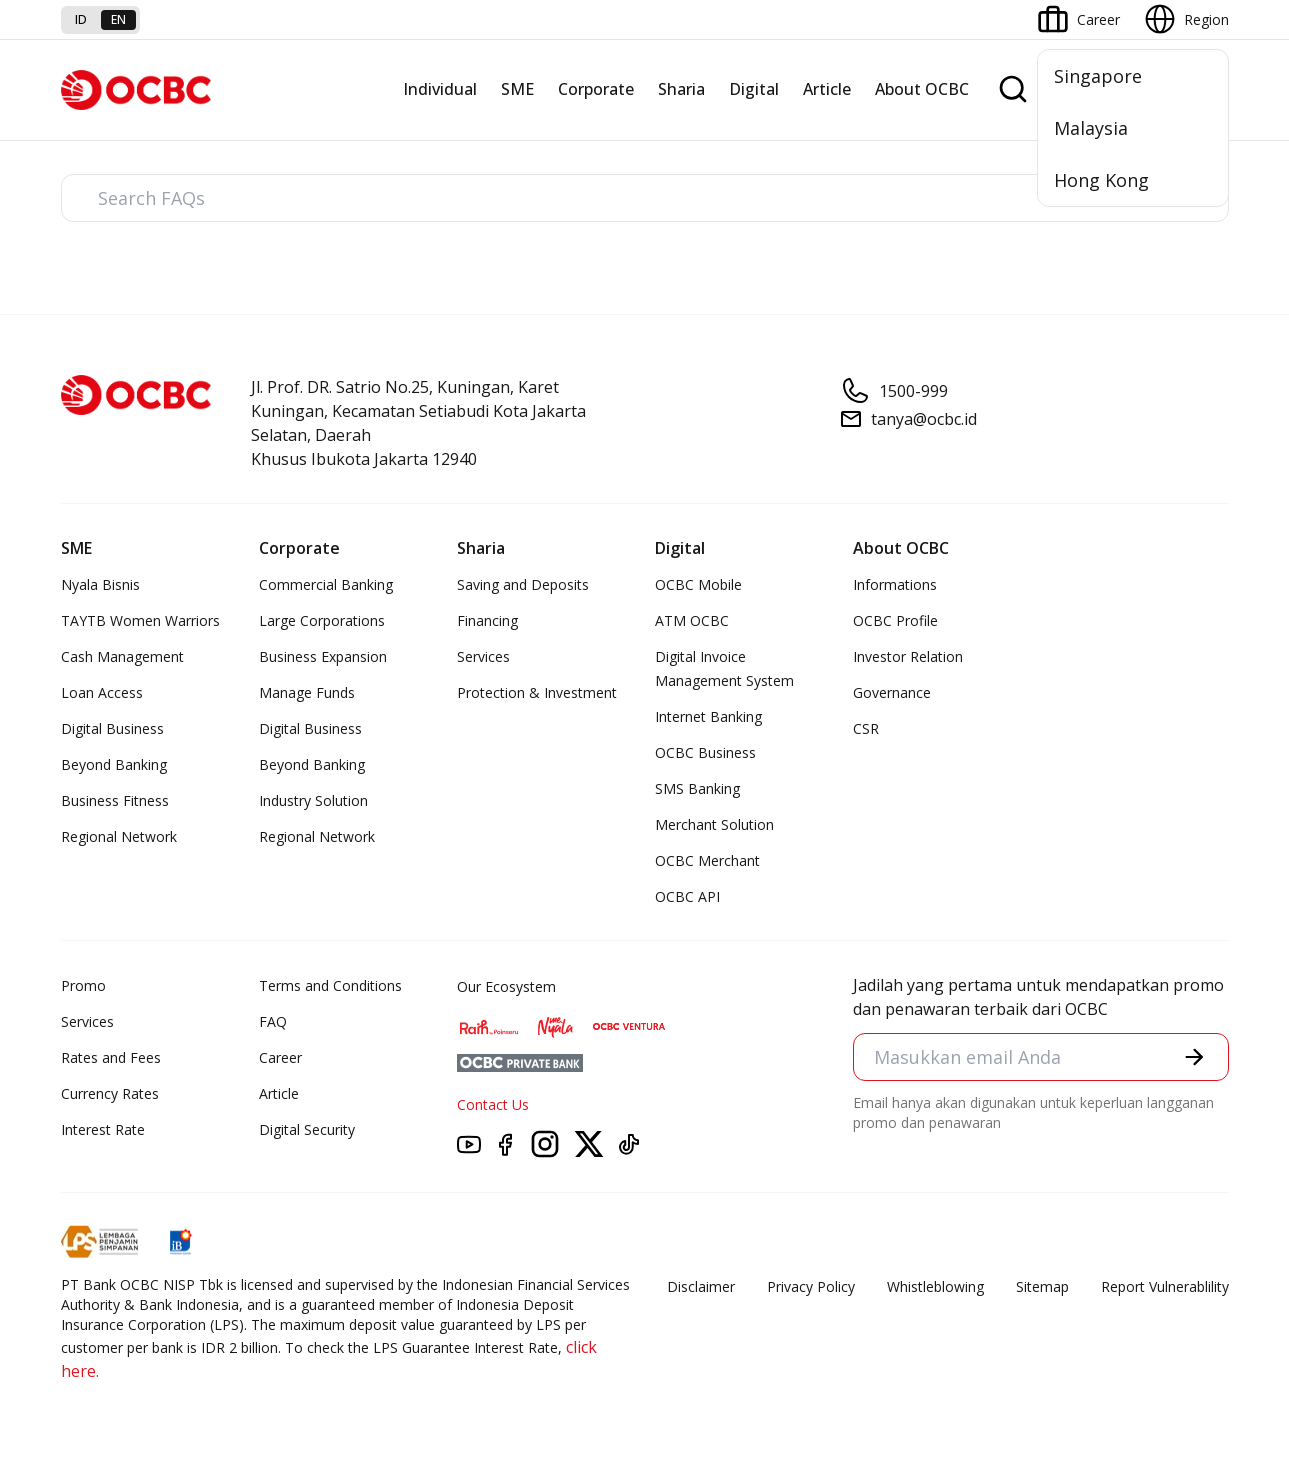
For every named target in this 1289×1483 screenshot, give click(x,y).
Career (280, 1057)
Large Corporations (322, 620)
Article (827, 89)
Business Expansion (323, 656)
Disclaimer (701, 1286)
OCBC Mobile (698, 584)
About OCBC (922, 89)
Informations (895, 584)
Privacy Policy (811, 1286)
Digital (754, 89)
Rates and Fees (111, 1057)
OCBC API (687, 896)
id (81, 19)
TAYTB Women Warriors (140, 620)
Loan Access (102, 692)
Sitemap (1042, 1286)
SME (517, 89)
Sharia (681, 89)
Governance (892, 692)
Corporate (596, 89)
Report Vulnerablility (1165, 1286)
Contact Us (493, 1104)
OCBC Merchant (707, 860)
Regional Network (119, 836)
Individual (440, 89)
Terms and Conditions (330, 985)
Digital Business (112, 728)
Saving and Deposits (523, 584)
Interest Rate (103, 1129)
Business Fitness (115, 800)
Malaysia (1091, 128)
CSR (866, 728)
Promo (83, 985)
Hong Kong (1101, 180)
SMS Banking (697, 788)
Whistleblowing (935, 1286)
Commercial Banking (326, 584)
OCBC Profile (895, 620)
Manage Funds (307, 692)
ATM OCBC (692, 620)
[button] (1194, 1057)
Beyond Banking (114, 764)
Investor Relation (908, 656)
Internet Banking (708, 716)
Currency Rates (110, 1093)
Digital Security (307, 1129)
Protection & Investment (537, 692)
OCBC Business (705, 752)
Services (483, 656)
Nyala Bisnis (100, 584)
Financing (487, 620)
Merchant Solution (714, 824)
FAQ (273, 1021)
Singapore (1098, 76)
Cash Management (122, 656)
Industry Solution (313, 800)
